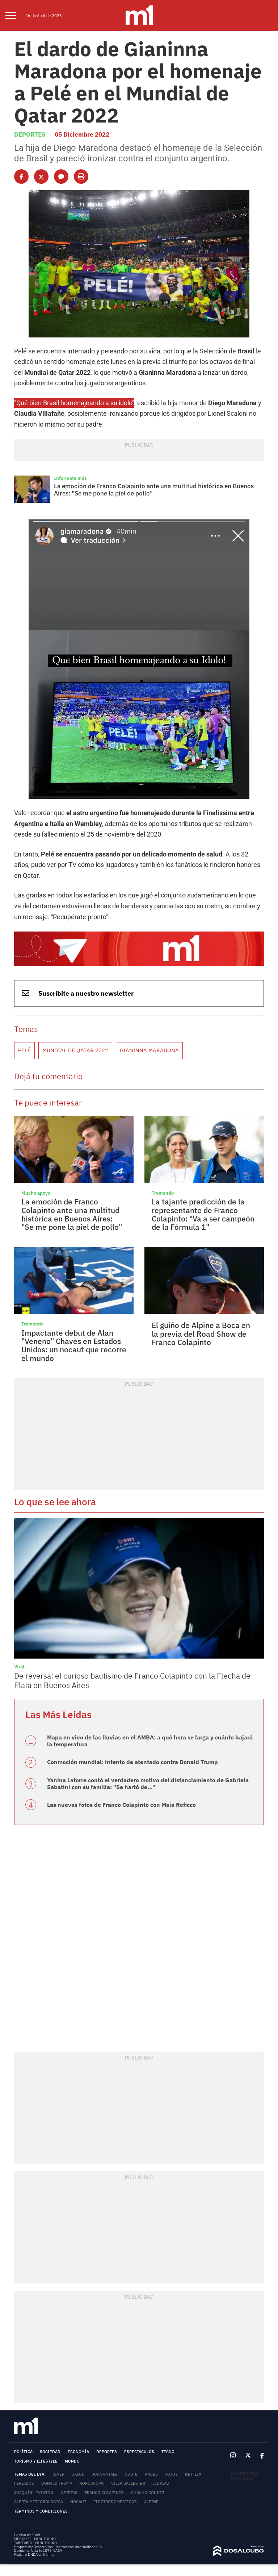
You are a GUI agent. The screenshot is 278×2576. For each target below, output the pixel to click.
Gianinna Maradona (132, 1004)
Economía (78, 2386)
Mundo (72, 2395)
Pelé (23, 1004)
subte (131, 2408)
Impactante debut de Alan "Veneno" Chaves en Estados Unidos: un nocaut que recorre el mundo (72, 1290)
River (58, 2408)
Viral (18, 1607)
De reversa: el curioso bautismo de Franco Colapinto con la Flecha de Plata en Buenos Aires (133, 1620)
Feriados (24, 2417)
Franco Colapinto (104, 2426)
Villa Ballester (128, 2417)
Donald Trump (56, 2417)
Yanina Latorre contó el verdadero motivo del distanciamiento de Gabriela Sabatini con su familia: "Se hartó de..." (150, 1718)
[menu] (15, 15)
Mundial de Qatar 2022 (69, 1004)
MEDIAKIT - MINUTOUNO (35, 2473)
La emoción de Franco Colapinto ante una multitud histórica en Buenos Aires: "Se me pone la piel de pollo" (155, 465)
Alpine (151, 2436)
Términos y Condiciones (41, 2445)
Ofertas (68, 2426)
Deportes (28, 123)
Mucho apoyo (33, 1144)
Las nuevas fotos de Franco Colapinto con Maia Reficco (111, 1738)
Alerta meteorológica (38, 2436)
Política (23, 2386)
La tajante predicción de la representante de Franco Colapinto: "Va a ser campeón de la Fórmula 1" (202, 1163)
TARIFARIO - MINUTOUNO (36, 2477)
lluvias (160, 2417)
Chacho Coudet (147, 2426)
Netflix (193, 2408)
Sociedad (50, 2386)
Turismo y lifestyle (36, 2395)
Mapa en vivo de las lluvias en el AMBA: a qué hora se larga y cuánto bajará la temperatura (137, 1677)
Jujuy (171, 2408)
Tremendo (161, 1144)
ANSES (151, 2408)
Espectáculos (139, 2386)
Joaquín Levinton (33, 2426)
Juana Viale (105, 2408)
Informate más (68, 454)
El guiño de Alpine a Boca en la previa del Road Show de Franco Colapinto (201, 1279)
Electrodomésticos (115, 2436)
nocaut (78, 2436)
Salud (78, 2408)
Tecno (167, 2386)
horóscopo (91, 2417)
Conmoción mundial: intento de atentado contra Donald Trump (120, 1697)
